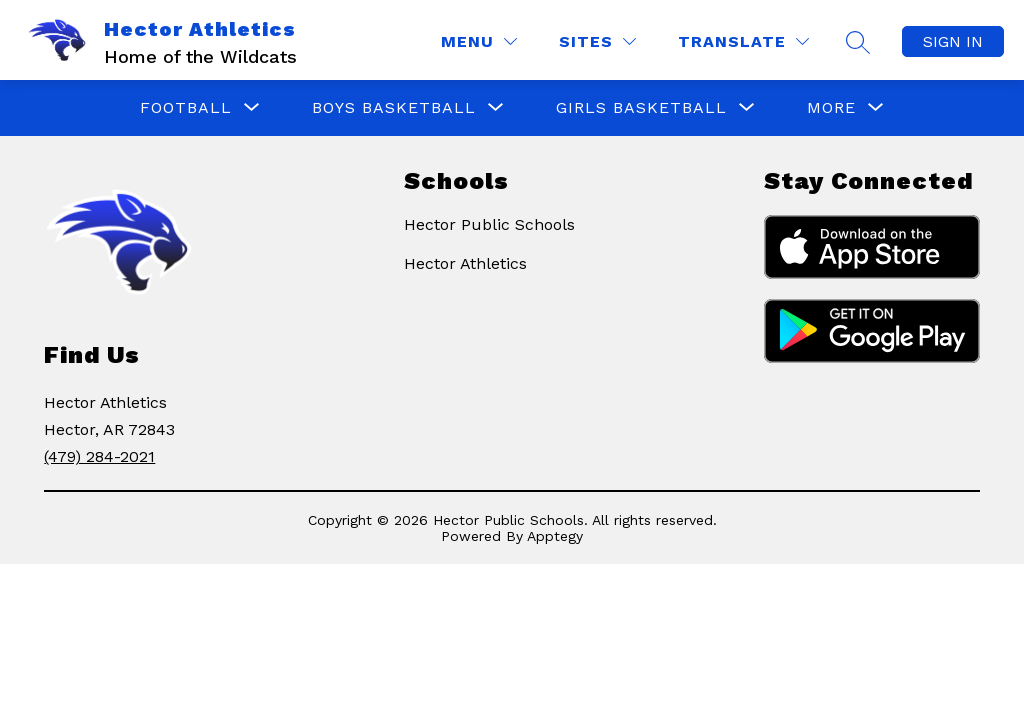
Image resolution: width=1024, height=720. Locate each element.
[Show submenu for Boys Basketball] (394, 108)
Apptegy (555, 536)
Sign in (953, 41)
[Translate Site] (743, 41)
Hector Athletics (465, 263)
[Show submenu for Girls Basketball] (641, 108)
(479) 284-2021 (99, 456)
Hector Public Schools (489, 224)
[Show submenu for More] (831, 108)
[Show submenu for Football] (186, 108)
